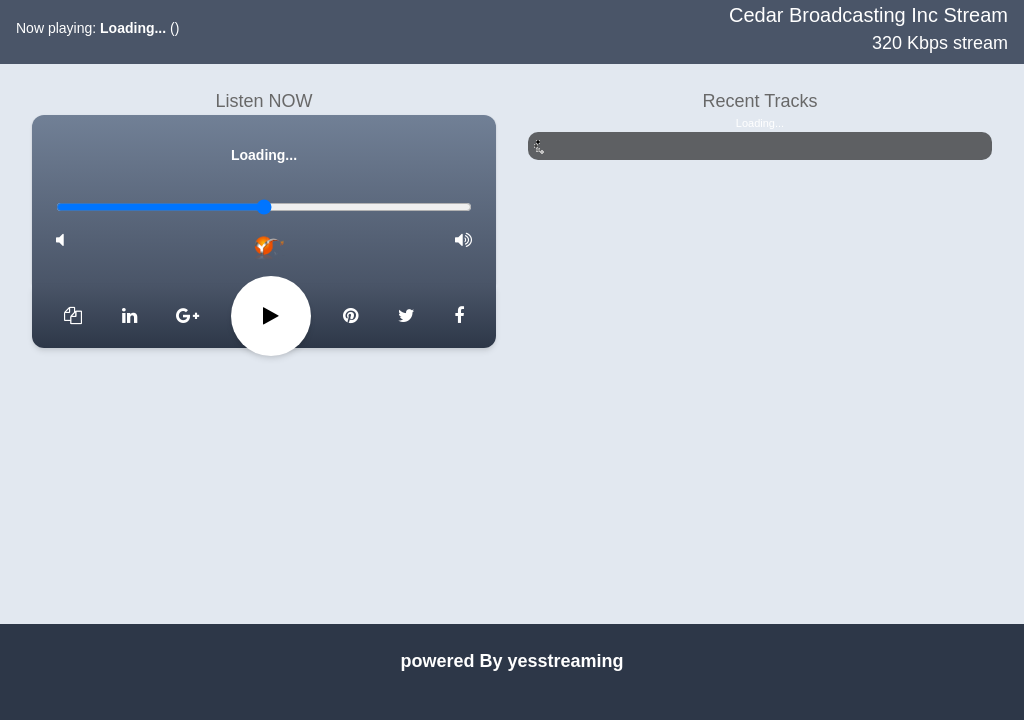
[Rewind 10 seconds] (187, 316)
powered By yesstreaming (511, 661)
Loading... (133, 28)
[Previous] (129, 316)
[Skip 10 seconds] (350, 316)
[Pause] (271, 316)
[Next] (406, 316)
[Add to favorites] (73, 316)
